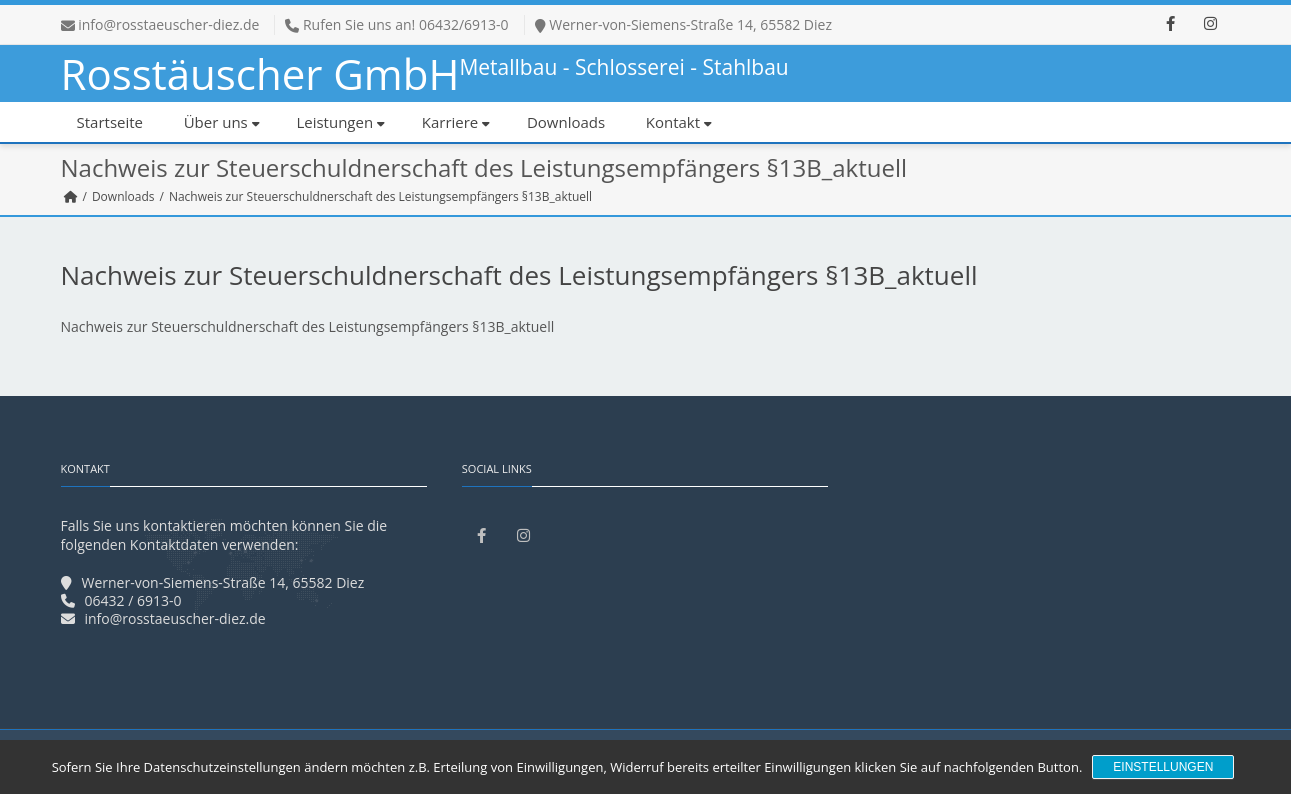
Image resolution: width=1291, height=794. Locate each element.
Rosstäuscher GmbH (425, 73)
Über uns (222, 122)
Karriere (456, 122)
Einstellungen (1163, 767)
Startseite (110, 122)
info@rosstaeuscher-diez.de (168, 24)
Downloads (566, 122)
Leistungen (340, 122)
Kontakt (679, 122)
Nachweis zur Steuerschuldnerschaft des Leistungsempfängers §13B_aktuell (308, 326)
